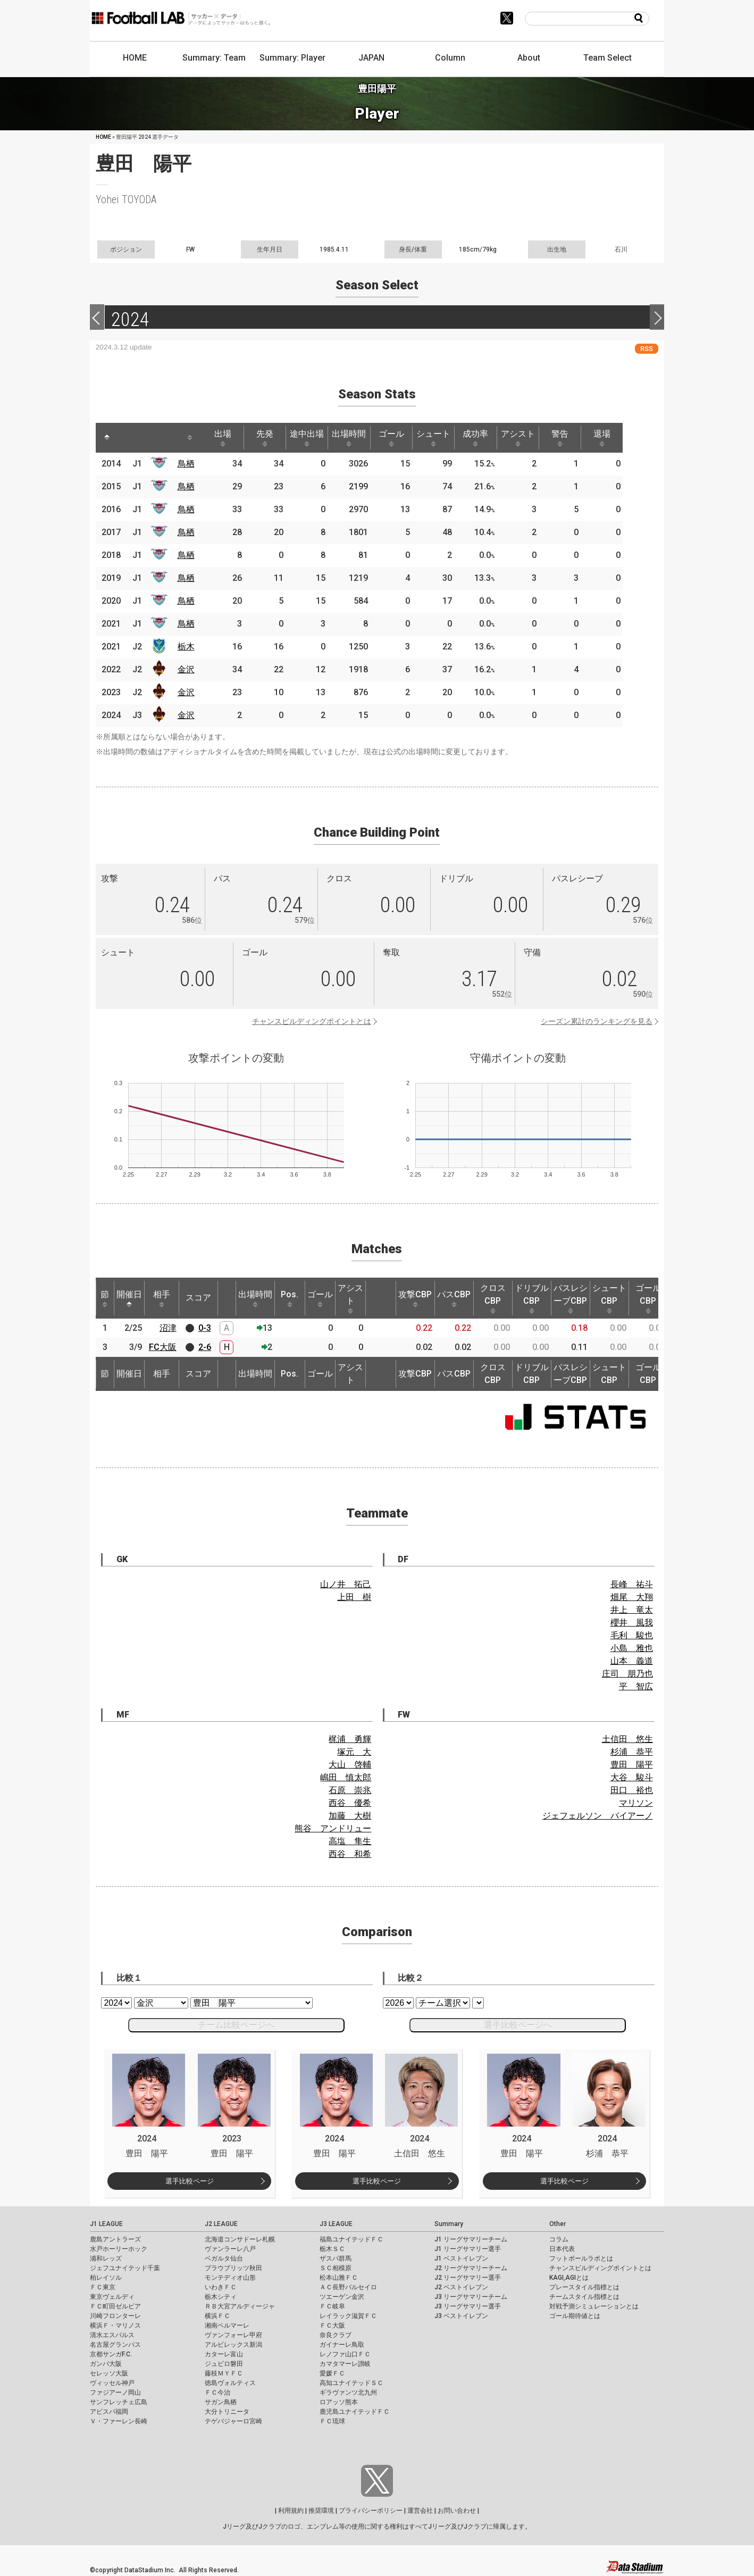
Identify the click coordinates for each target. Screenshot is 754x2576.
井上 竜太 (631, 1610)
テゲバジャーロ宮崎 (233, 2421)
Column (450, 58)
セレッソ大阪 (109, 2373)
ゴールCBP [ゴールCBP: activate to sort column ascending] (648, 1298)
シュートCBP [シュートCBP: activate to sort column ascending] (609, 1298)
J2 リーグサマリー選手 (467, 2277)
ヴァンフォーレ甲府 (233, 2335)
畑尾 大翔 (631, 1597)
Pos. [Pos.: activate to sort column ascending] (289, 1298)
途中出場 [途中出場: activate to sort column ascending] (315, 438)
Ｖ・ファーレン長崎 (118, 2421)
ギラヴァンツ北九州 (348, 2392)
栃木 (188, 646)
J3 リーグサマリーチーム (470, 2296)
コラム (558, 2239)
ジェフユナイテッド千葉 (125, 2268)
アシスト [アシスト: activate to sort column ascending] (535, 438)
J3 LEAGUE (336, 2224)
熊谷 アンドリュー (333, 1828)
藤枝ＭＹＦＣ (224, 2373)
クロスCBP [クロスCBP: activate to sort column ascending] (493, 1298)
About (528, 58)
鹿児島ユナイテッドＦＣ (355, 2411)
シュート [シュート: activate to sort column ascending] (447, 438)
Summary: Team (214, 58)
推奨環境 (321, 2510)
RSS (646, 349)
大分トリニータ (227, 2411)
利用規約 (291, 2510)
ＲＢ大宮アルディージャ (240, 2306)
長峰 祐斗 (631, 1584)
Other (557, 2224)
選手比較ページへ (518, 2024)
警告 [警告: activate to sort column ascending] (579, 438)
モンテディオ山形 (230, 2277)
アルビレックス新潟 (233, 2344)
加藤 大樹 (350, 1816)
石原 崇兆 (350, 1790)
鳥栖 (188, 463)
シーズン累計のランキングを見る (596, 1021)
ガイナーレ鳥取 (342, 2344)
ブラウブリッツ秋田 (233, 2268)
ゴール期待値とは (574, 2316)
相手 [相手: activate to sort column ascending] (161, 1298)
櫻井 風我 (631, 1623)
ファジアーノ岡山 (115, 2392)
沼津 (168, 1328)
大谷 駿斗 (631, 1777)
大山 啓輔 (350, 1765)
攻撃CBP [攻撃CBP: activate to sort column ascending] (415, 1298)
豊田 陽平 (631, 1765)
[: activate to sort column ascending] (127, 437)
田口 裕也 (631, 1790)
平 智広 (636, 1686)
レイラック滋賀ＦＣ (348, 2316)
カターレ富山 (224, 2354)
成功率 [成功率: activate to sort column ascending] (491, 438)
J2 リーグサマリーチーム (470, 2268)
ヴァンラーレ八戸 (230, 2249)
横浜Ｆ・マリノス (115, 2325)
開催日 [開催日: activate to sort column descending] (129, 1298)
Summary (448, 2224)
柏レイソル (106, 2277)
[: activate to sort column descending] (107, 437)
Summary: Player (292, 58)
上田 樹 (354, 1597)
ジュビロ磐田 (224, 2363)
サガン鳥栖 (221, 2402)
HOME (135, 58)
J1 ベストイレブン (461, 2258)
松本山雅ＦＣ (339, 2277)
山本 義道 (631, 1661)
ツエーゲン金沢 (342, 2296)
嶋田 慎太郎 (345, 1777)
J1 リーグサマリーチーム (470, 2239)
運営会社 (420, 2510)
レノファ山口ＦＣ (345, 2354)
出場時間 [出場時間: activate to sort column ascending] (359, 438)
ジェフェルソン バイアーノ (597, 1816)
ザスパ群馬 (335, 2258)
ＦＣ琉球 (332, 2421)
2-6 (204, 1347)
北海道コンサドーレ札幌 (240, 2239)
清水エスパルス (112, 2335)
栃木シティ (221, 2296)
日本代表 (562, 2249)
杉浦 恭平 (631, 1752)
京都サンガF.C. (111, 2354)
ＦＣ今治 (217, 2392)
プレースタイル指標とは (584, 2287)
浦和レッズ (106, 2258)
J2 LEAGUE (221, 2224)
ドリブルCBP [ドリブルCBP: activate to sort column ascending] (532, 1298)
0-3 (204, 1328)
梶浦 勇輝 (350, 1739)
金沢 (188, 669)
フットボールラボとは (581, 2258)
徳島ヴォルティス (230, 2383)
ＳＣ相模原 (335, 2268)
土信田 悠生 (627, 1739)
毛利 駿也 (631, 1635)
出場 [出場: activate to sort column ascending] (227, 438)
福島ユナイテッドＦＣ (351, 2239)
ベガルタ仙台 (224, 2258)
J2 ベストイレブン (461, 2287)
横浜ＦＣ (217, 2316)
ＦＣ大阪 (332, 2325)
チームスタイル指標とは (584, 2296)
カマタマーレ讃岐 (345, 2363)
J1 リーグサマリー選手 (467, 2249)
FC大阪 (163, 1347)
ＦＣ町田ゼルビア (115, 2306)
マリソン (636, 1803)
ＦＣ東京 (102, 2287)
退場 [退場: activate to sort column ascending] (623, 438)
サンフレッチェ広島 (118, 2402)
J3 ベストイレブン (461, 2316)
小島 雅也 (631, 1648)
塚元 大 (354, 1752)
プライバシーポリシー (371, 2510)
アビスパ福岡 (109, 2411)
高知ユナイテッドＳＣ (351, 2383)
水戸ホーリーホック (118, 2249)
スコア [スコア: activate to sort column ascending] (198, 1298)
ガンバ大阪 (106, 2363)
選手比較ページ (189, 2181)
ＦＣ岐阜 (332, 2306)
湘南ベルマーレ (227, 2325)
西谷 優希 (350, 1803)
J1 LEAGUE (106, 2224)
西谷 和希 (350, 1854)
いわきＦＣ (221, 2287)
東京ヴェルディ (112, 2296)
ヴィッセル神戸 (112, 2383)
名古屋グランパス (115, 2344)
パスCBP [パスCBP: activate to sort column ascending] (454, 1298)
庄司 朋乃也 (627, 1674)
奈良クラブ (335, 2335)
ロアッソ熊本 (339, 2402)
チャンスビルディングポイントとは (311, 1021)
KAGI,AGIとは (569, 2277)
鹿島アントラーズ (115, 2239)
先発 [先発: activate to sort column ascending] (270, 438)
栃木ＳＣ (332, 2249)
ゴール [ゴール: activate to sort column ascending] (403, 438)
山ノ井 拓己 (345, 1584)
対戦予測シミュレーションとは (594, 2306)
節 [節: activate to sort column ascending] (104, 1298)
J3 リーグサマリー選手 (467, 2306)
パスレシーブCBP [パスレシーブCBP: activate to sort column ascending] (571, 1298)
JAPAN (371, 58)
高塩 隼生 (350, 1841)
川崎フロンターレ (115, 2316)
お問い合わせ (457, 2510)
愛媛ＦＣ (332, 2373)
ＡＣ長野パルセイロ (348, 2287)
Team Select (607, 58)
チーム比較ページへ (236, 2024)
